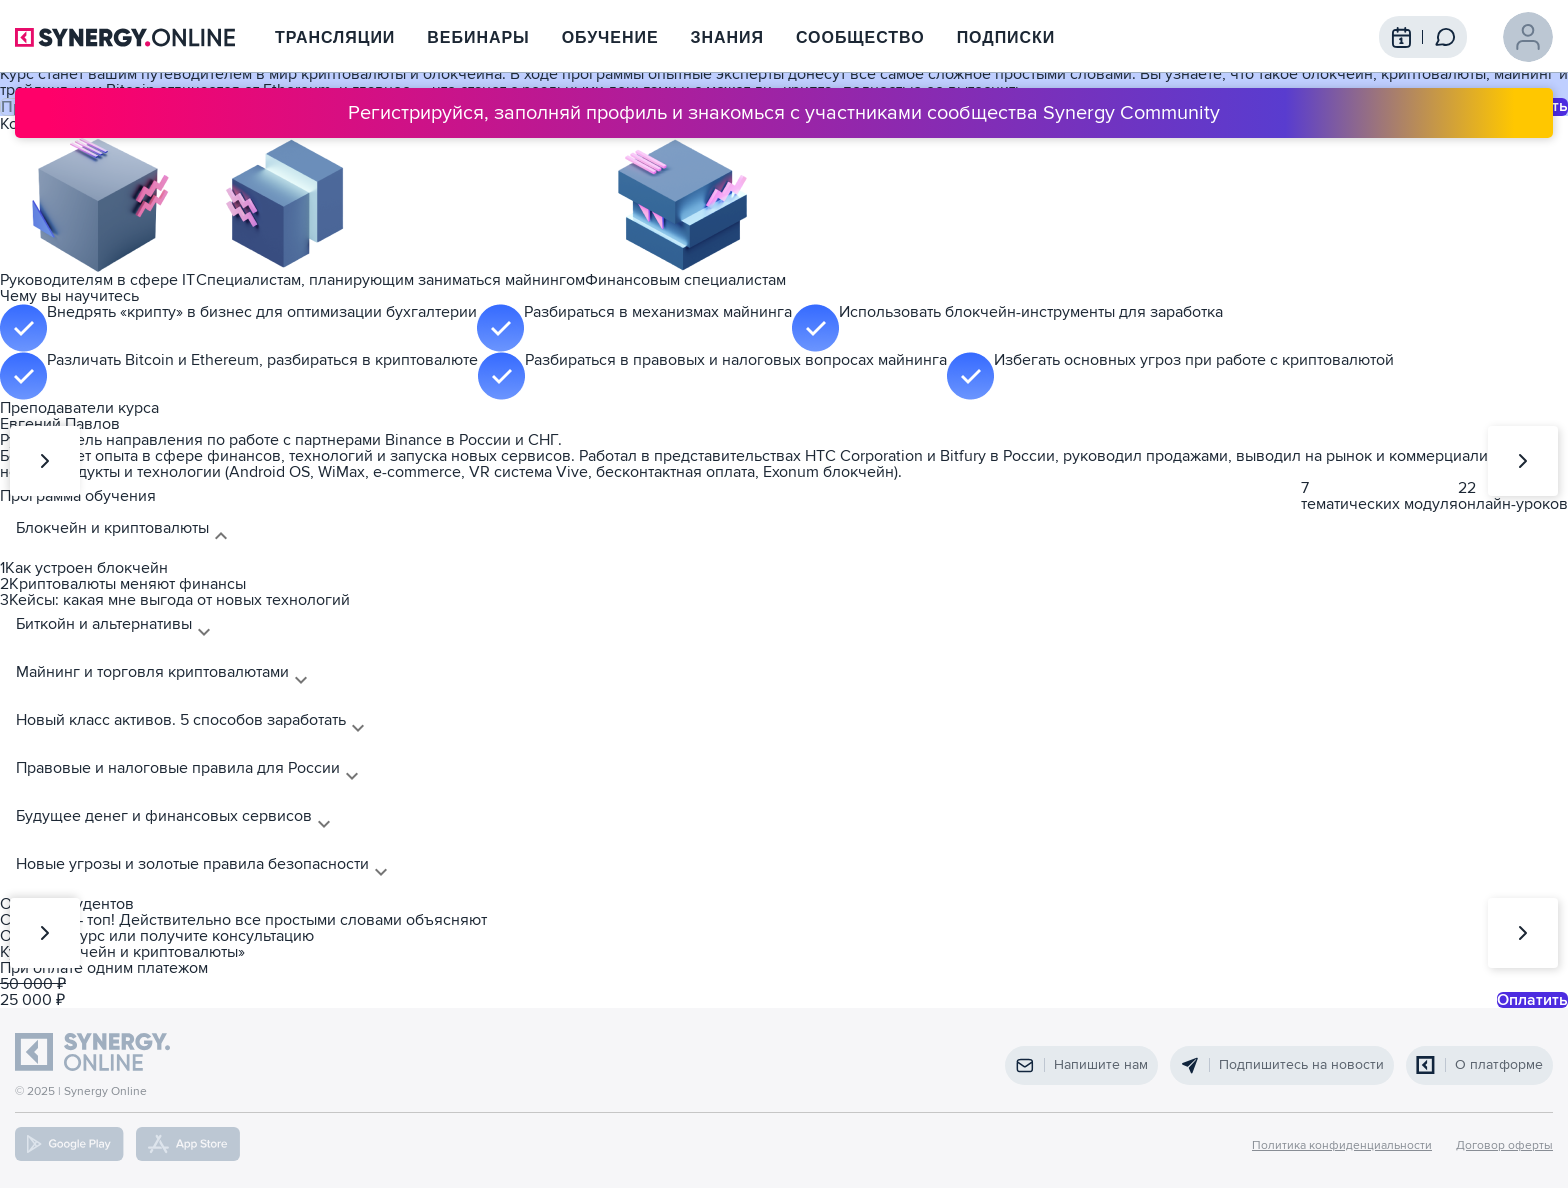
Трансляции (335, 37)
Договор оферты (1504, 1146)
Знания (727, 37)
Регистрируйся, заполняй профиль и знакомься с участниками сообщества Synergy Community (784, 113)
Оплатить (1532, 1000)
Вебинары (478, 37)
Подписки (1006, 37)
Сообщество (860, 37)
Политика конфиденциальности (1342, 1146)
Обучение (610, 37)
